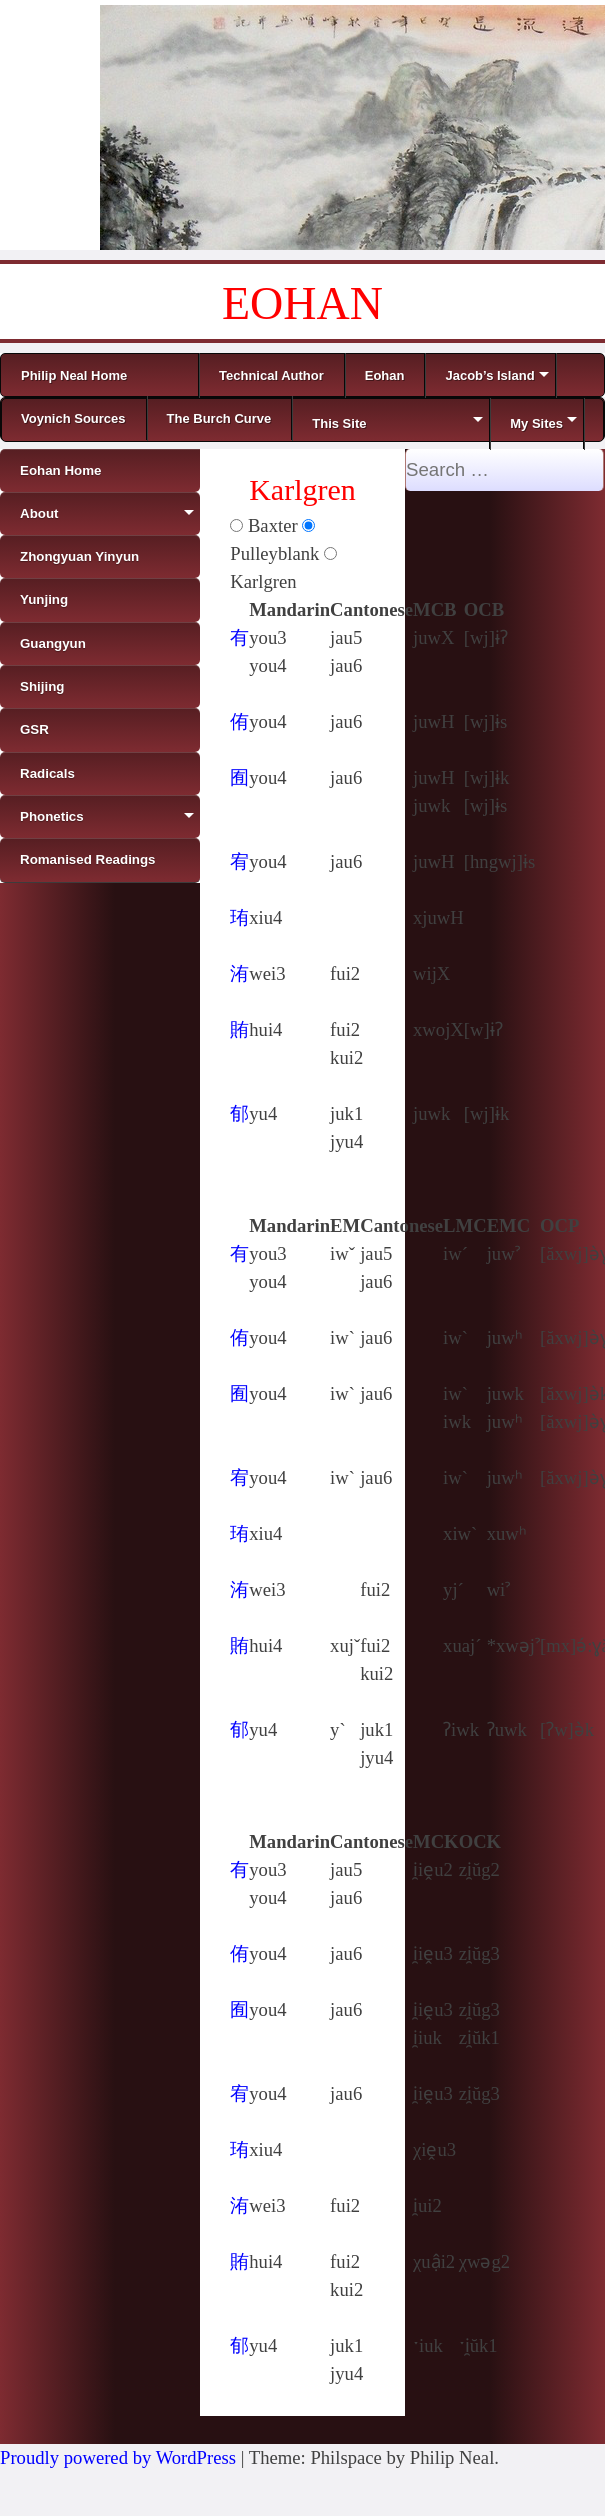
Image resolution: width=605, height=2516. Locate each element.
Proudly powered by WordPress (118, 2457)
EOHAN (302, 303)
